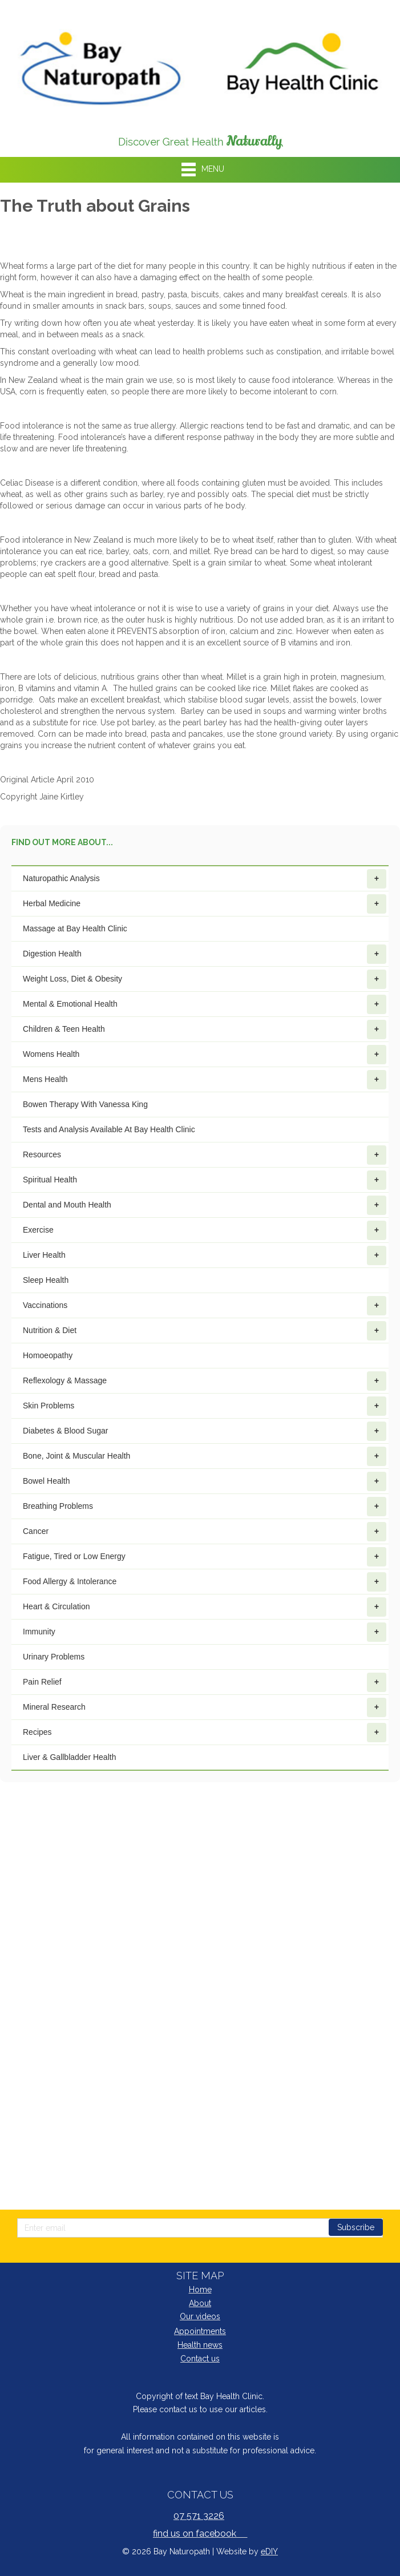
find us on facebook (200, 2533)
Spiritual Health (204, 1180)
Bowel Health (204, 1481)
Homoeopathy (47, 1355)
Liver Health (204, 1255)
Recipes (204, 1732)
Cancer (204, 1531)
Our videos (200, 2316)
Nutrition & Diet (204, 1331)
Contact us (200, 2358)
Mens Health (204, 1079)
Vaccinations (204, 1305)
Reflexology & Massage (204, 1381)
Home (200, 2289)
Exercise (204, 1230)
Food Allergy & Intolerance (204, 1582)
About (200, 2303)
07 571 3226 (198, 2515)
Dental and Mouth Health (204, 1205)
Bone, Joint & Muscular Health (204, 1456)
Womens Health (204, 1054)
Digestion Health (204, 954)
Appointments (200, 2331)
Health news (200, 2344)
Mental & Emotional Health (204, 1004)
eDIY (269, 2551)
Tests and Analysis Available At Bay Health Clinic (109, 1129)
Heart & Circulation (204, 1607)
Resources (204, 1155)
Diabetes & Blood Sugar (204, 1431)
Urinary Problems (53, 1656)
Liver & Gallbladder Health (69, 1757)
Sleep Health (45, 1280)
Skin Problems (204, 1406)
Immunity (204, 1632)
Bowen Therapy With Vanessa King (85, 1104)
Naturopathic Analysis (204, 879)
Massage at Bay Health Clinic (75, 928)
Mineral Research (204, 1707)
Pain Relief (204, 1682)
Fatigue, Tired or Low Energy (204, 1556)
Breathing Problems (204, 1506)
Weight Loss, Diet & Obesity (204, 979)
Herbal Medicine (204, 904)
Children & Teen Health (204, 1029)
